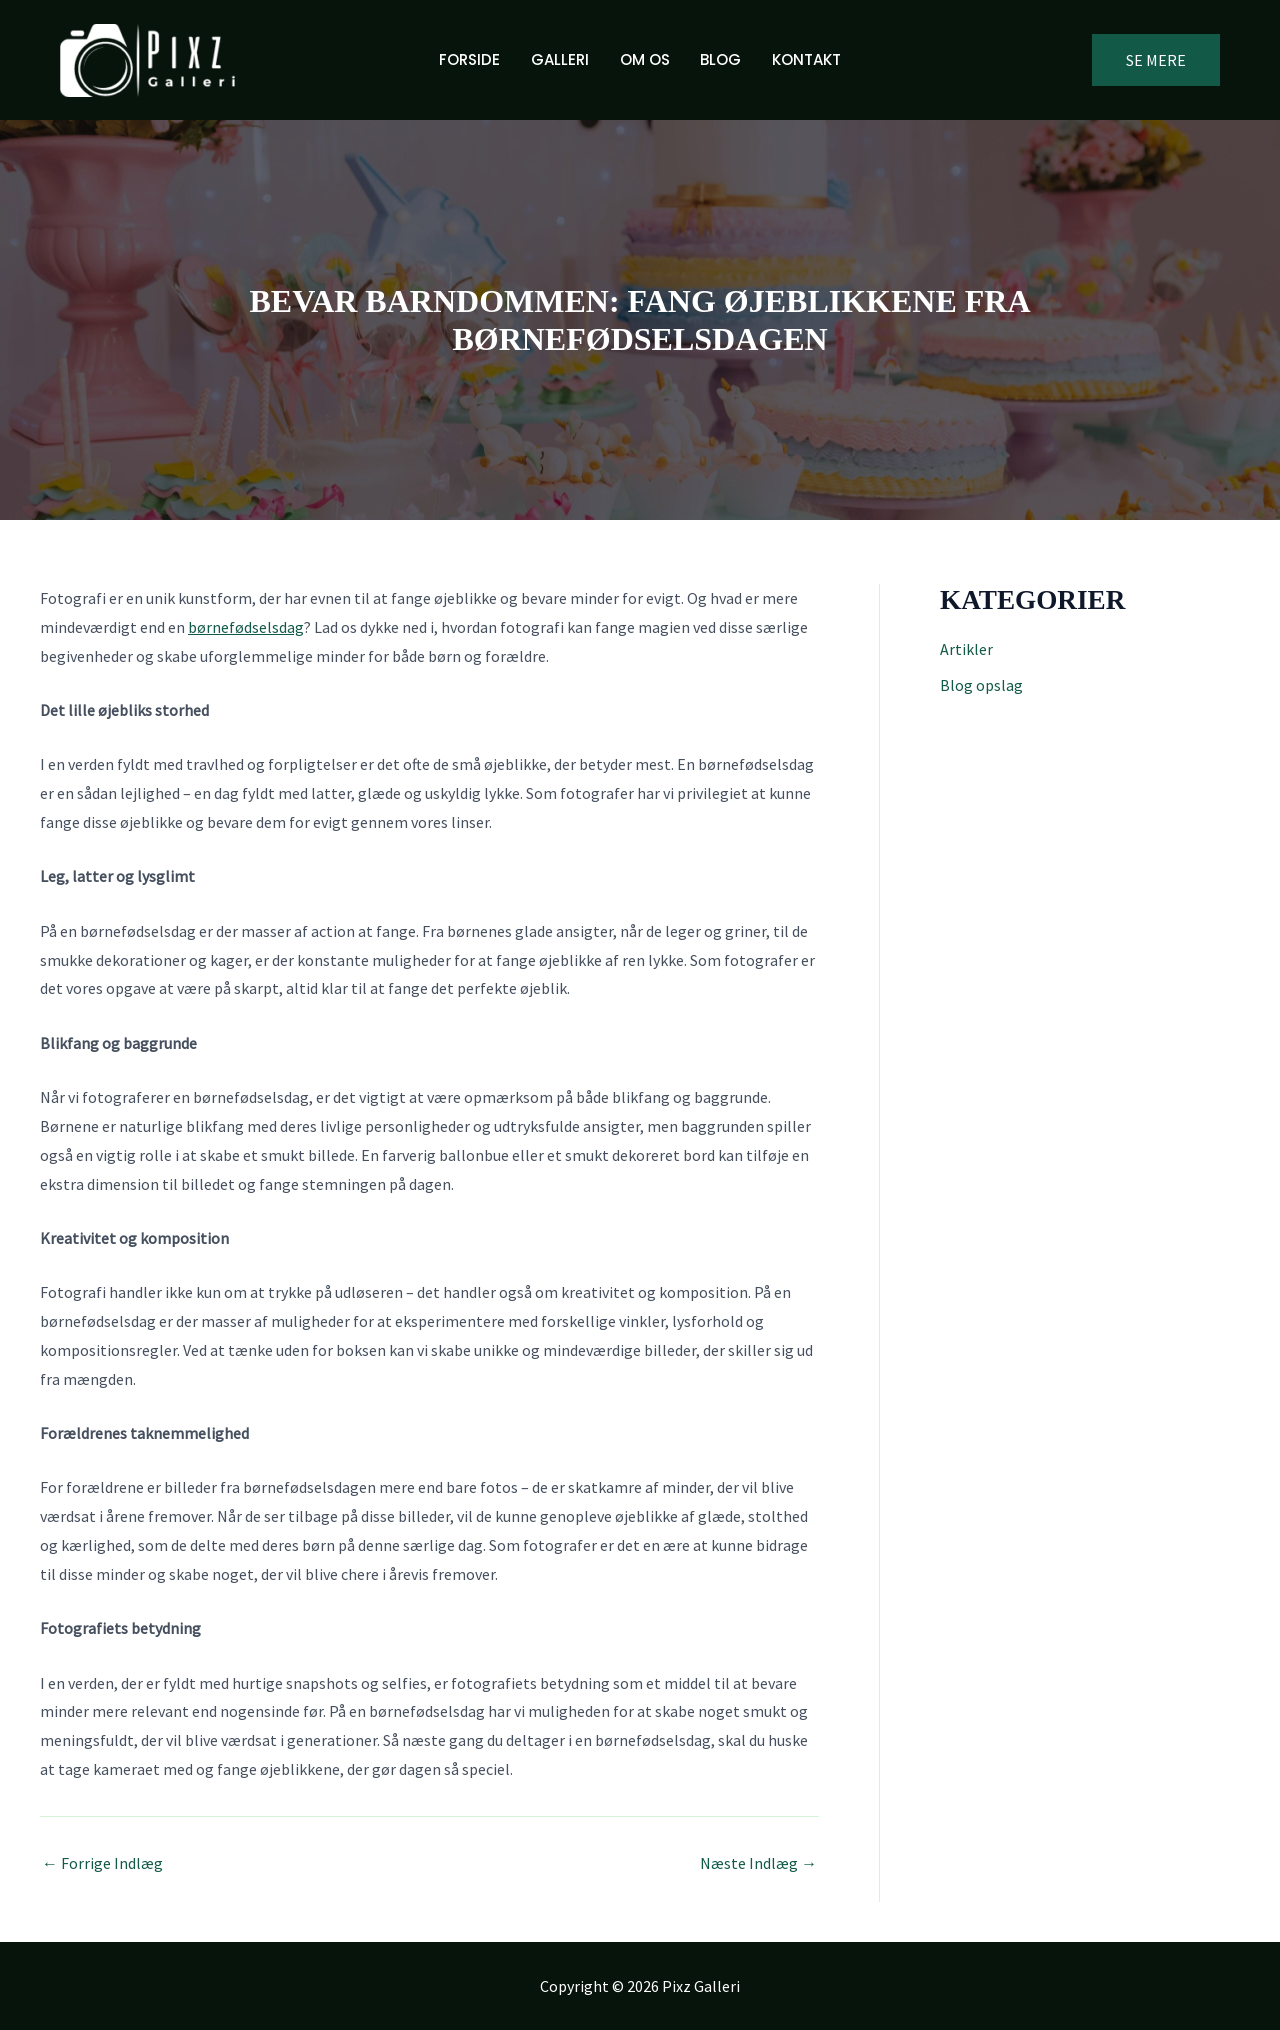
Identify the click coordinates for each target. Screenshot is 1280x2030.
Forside (471, 59)
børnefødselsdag (245, 627)
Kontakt (805, 59)
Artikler (966, 649)
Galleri (561, 59)
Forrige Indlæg (102, 1863)
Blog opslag (981, 685)
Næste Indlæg (758, 1863)
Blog (720, 59)
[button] (1156, 60)
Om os (645, 59)
